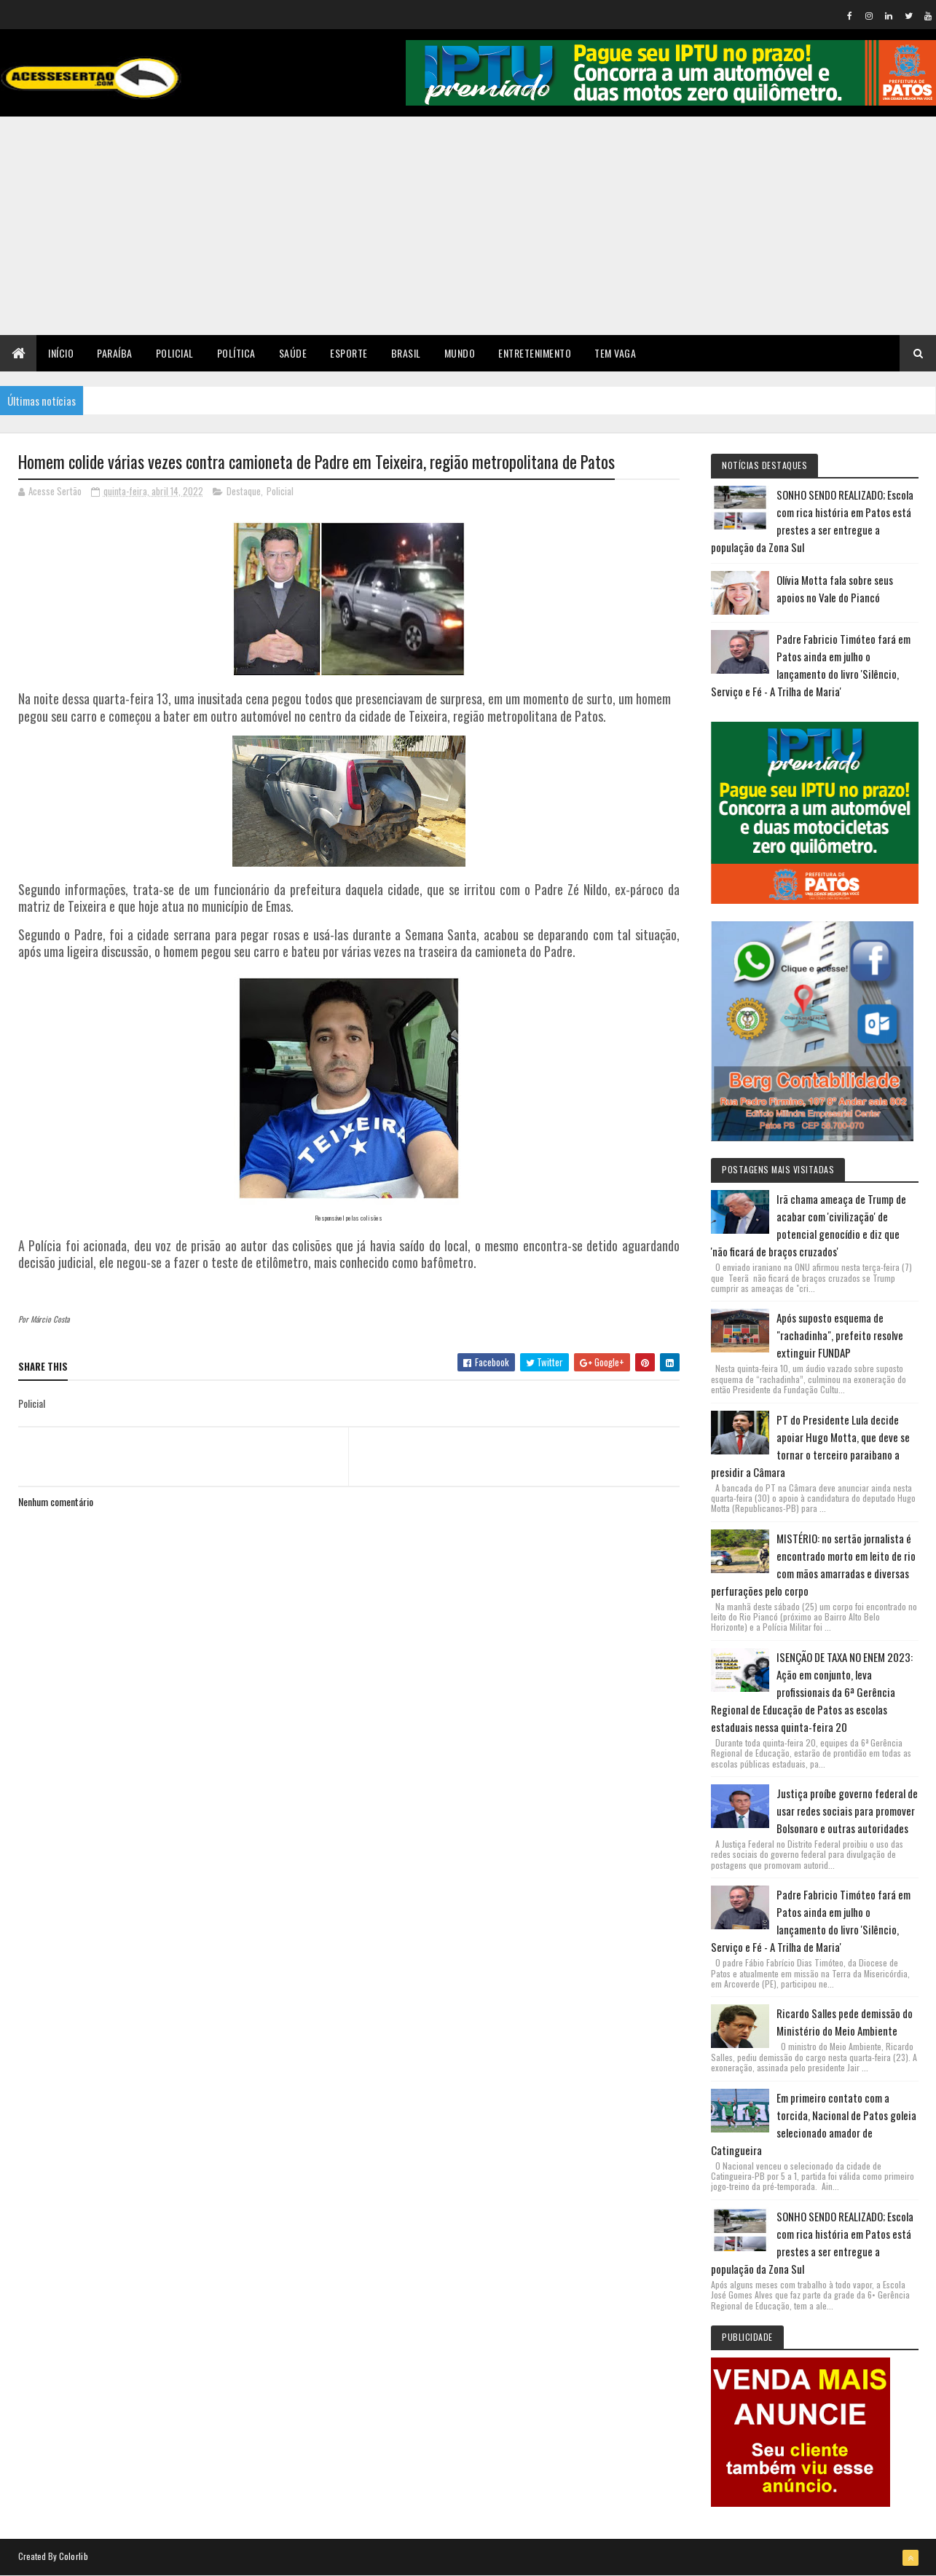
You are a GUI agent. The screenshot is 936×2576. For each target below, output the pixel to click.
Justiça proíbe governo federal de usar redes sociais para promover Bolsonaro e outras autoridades (847, 1810)
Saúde (293, 353)
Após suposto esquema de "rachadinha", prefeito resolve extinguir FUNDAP (839, 1334)
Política (236, 353)
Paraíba (115, 353)
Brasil (406, 353)
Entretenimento (534, 353)
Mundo (460, 353)
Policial (175, 353)
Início (61, 353)
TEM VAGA (615, 353)
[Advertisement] (468, 226)
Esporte (349, 353)
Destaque (244, 491)
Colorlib (73, 2556)
